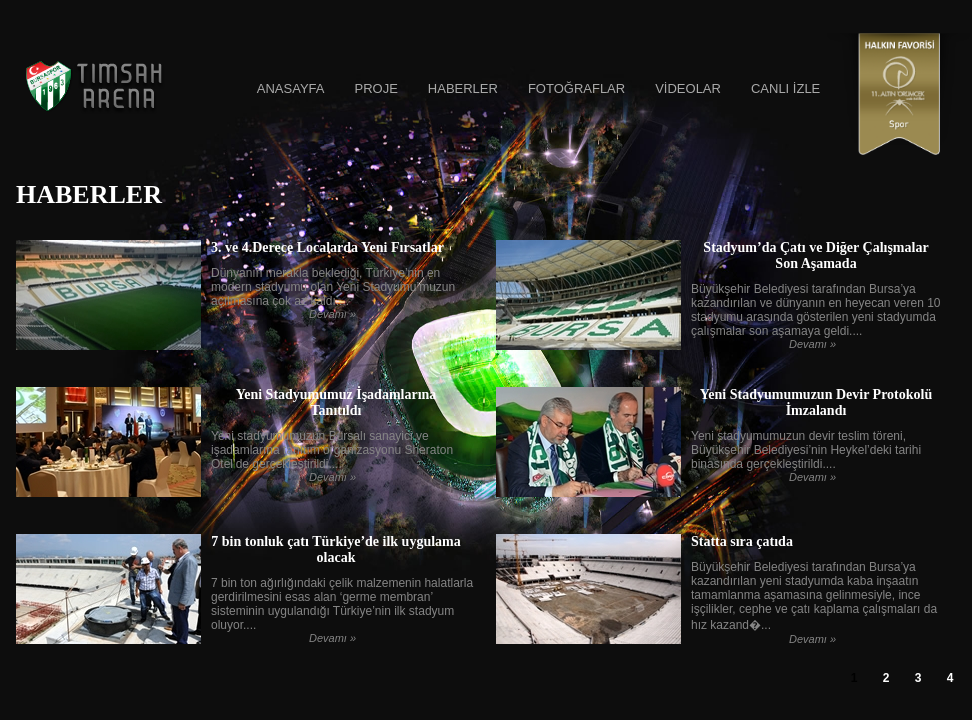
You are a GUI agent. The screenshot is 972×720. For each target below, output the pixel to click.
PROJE (375, 88)
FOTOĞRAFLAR (576, 88)
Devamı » (332, 314)
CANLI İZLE (785, 88)
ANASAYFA (291, 88)
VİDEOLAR (688, 88)
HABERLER (463, 88)
